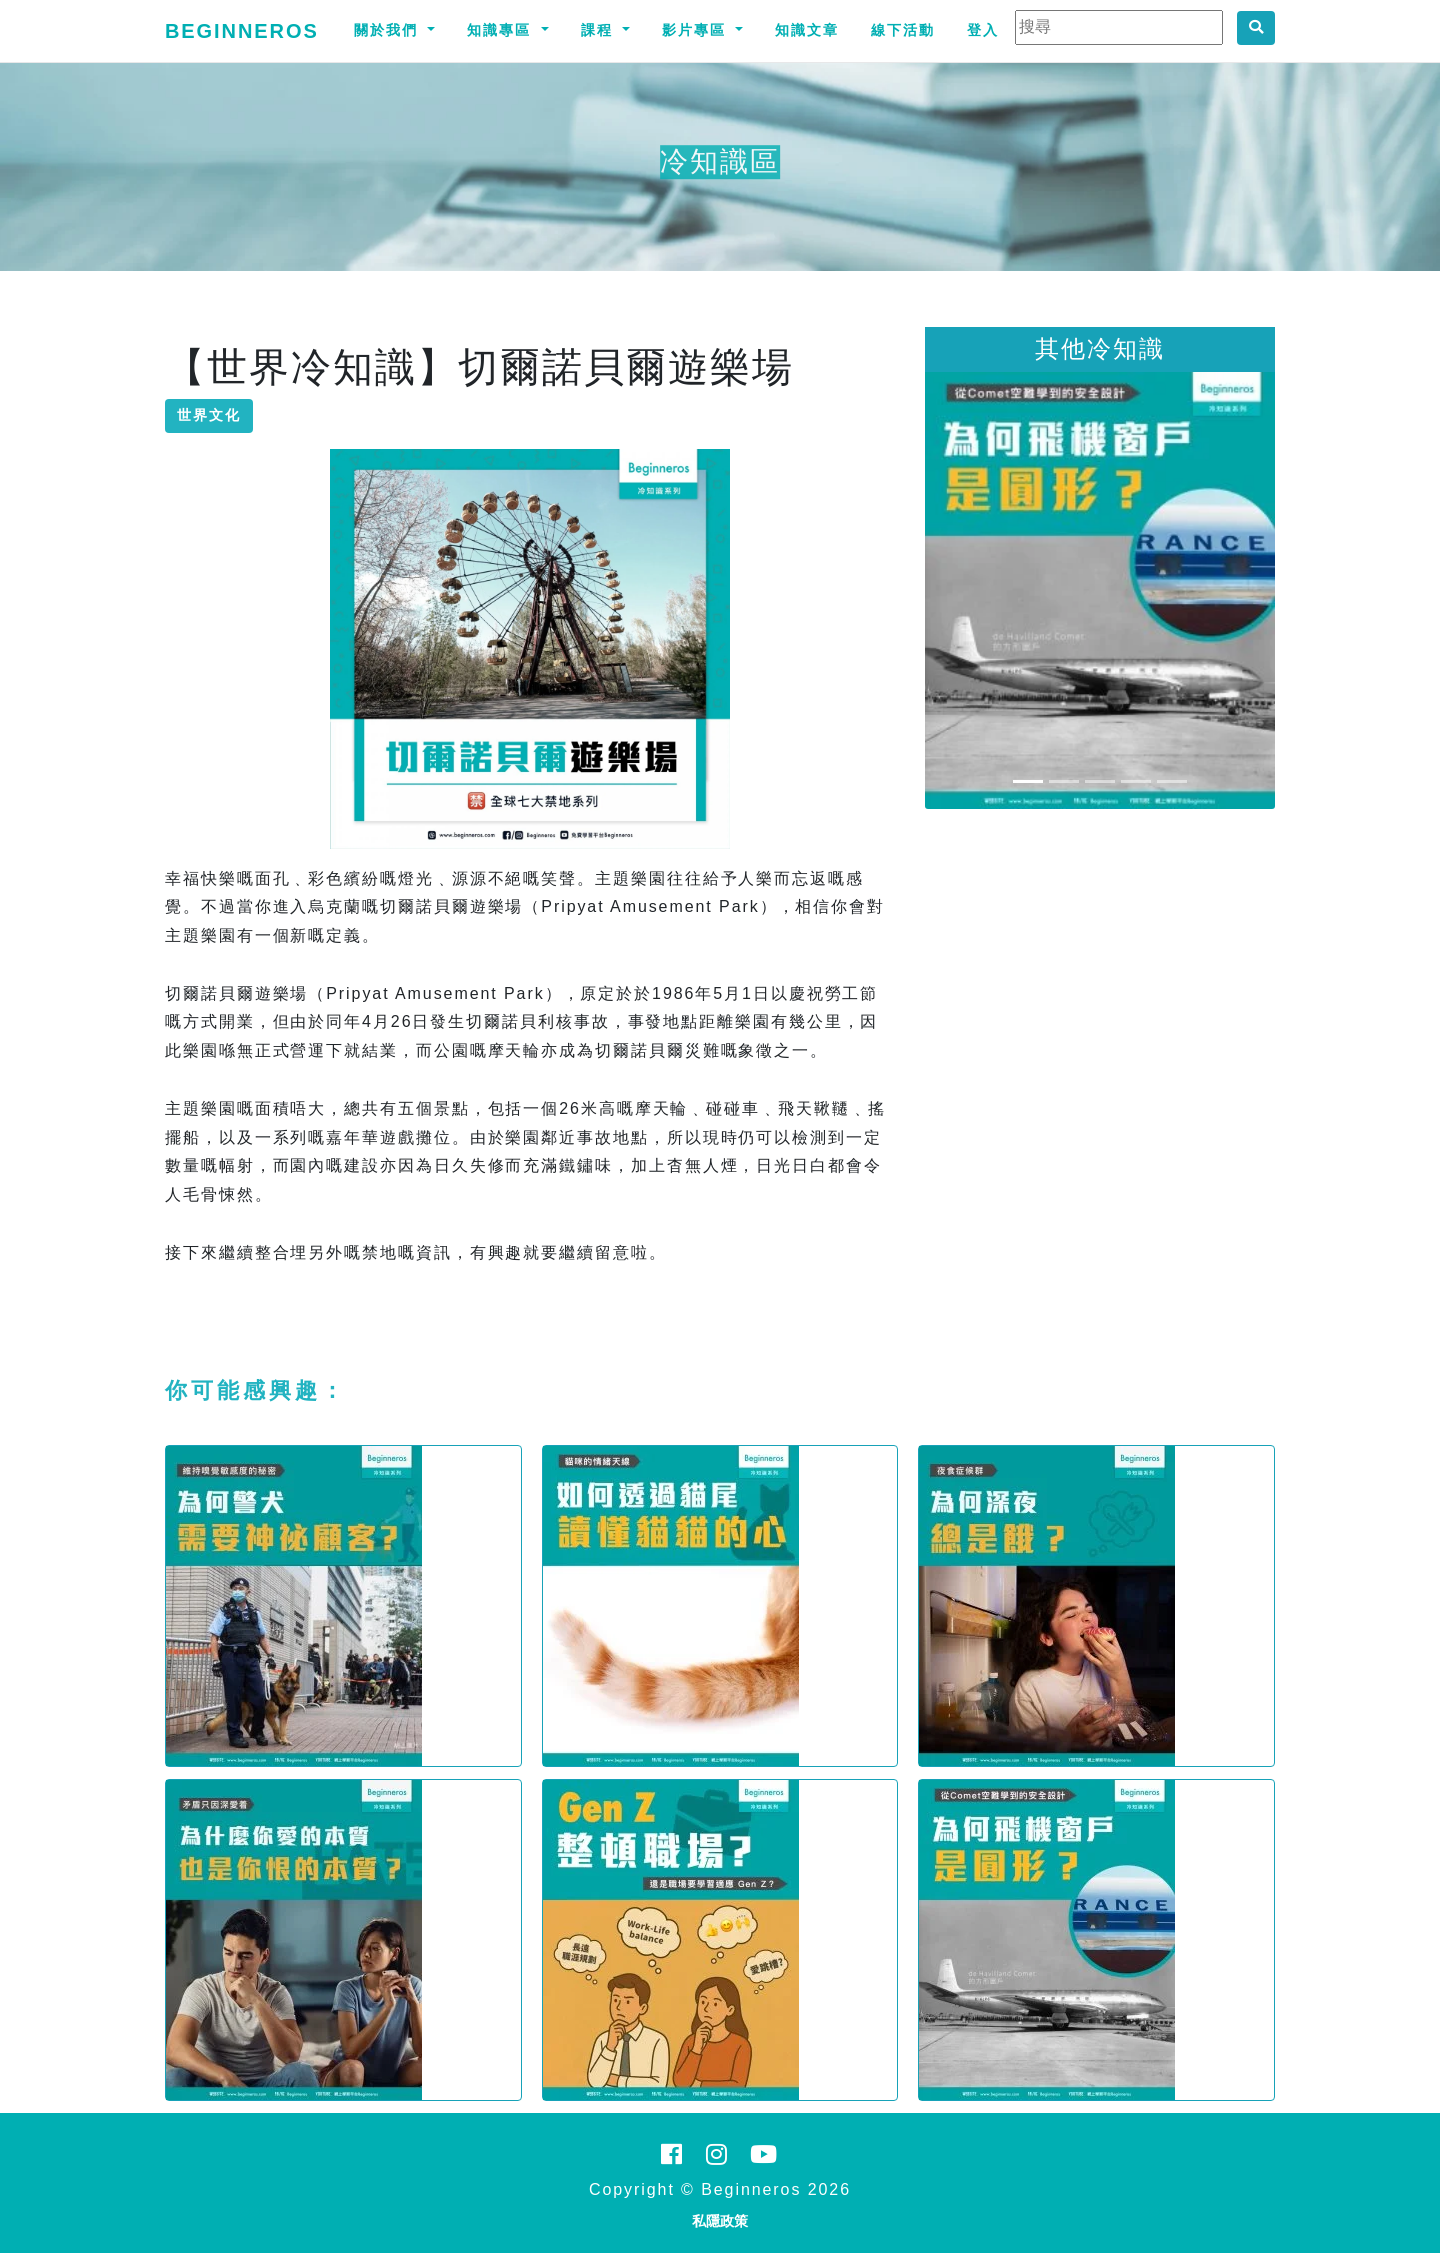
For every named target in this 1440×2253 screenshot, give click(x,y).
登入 (983, 30)
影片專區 (697, 30)
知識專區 (502, 30)
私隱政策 (720, 2221)
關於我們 (389, 30)
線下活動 (903, 30)
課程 (600, 30)
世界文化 (209, 415)
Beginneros (242, 31)
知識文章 (807, 30)
